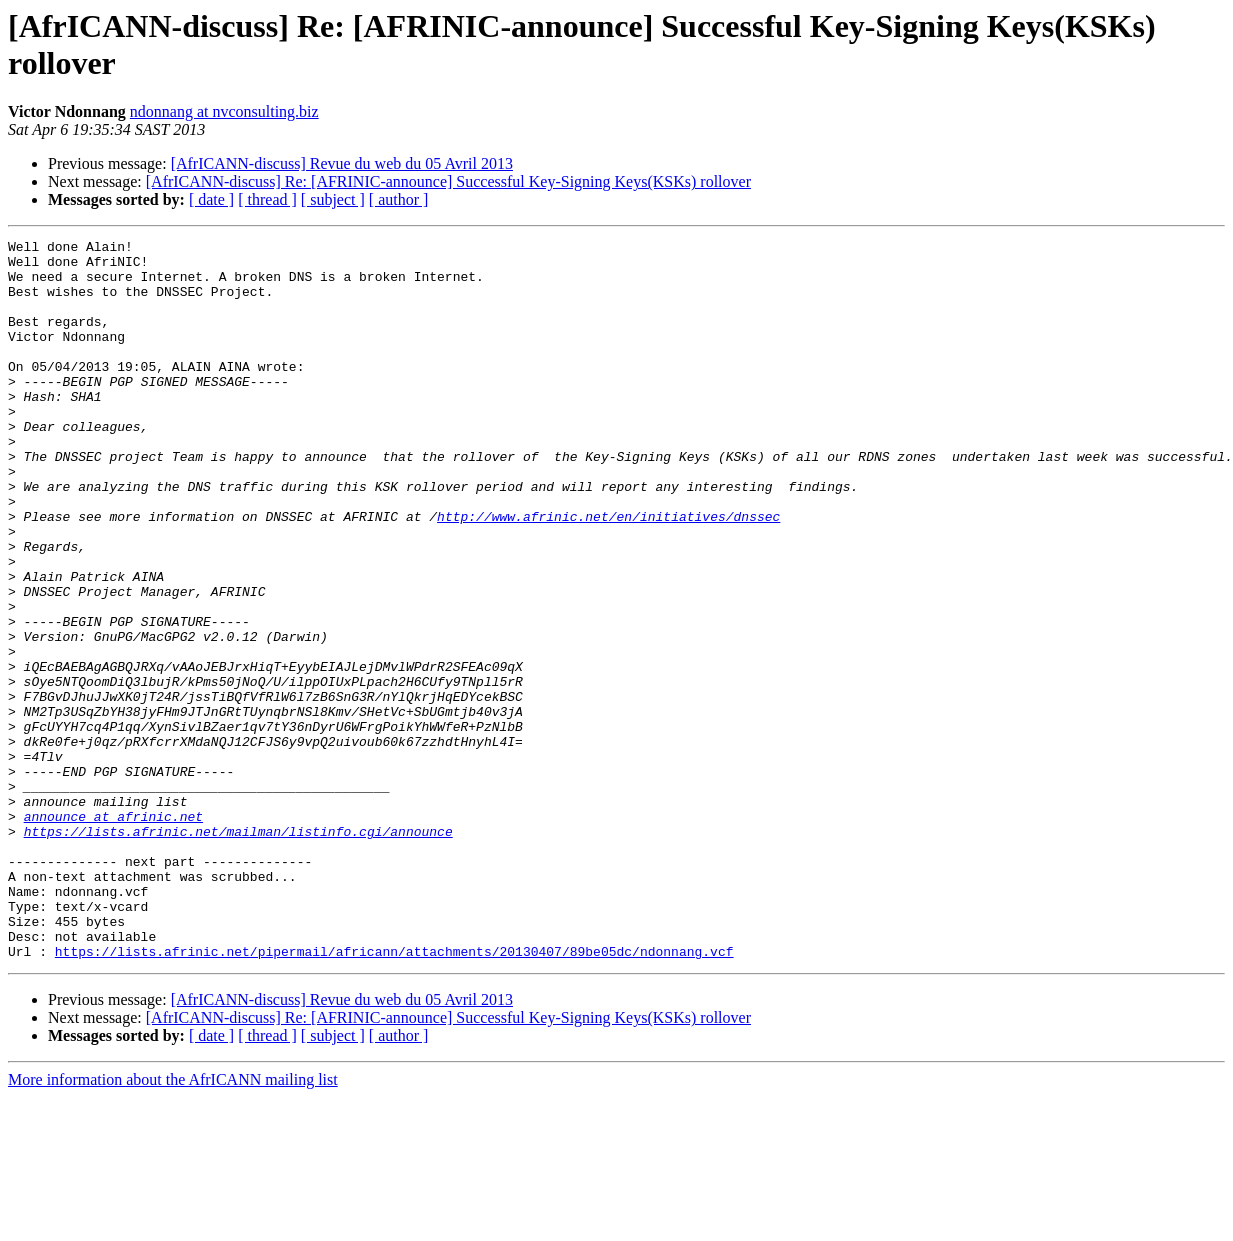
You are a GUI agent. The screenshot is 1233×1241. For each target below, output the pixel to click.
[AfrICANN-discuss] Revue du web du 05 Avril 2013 (342, 163)
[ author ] (399, 199)
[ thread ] (267, 199)
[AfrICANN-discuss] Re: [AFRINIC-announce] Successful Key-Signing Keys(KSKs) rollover (448, 181)
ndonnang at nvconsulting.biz (224, 111)
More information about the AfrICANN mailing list (173, 1223)
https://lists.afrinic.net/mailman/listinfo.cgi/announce (238, 951)
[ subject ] (333, 199)
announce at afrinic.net (113, 933)
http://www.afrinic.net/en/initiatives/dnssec (608, 573)
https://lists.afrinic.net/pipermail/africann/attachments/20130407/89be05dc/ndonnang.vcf (394, 1095)
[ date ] (211, 199)
